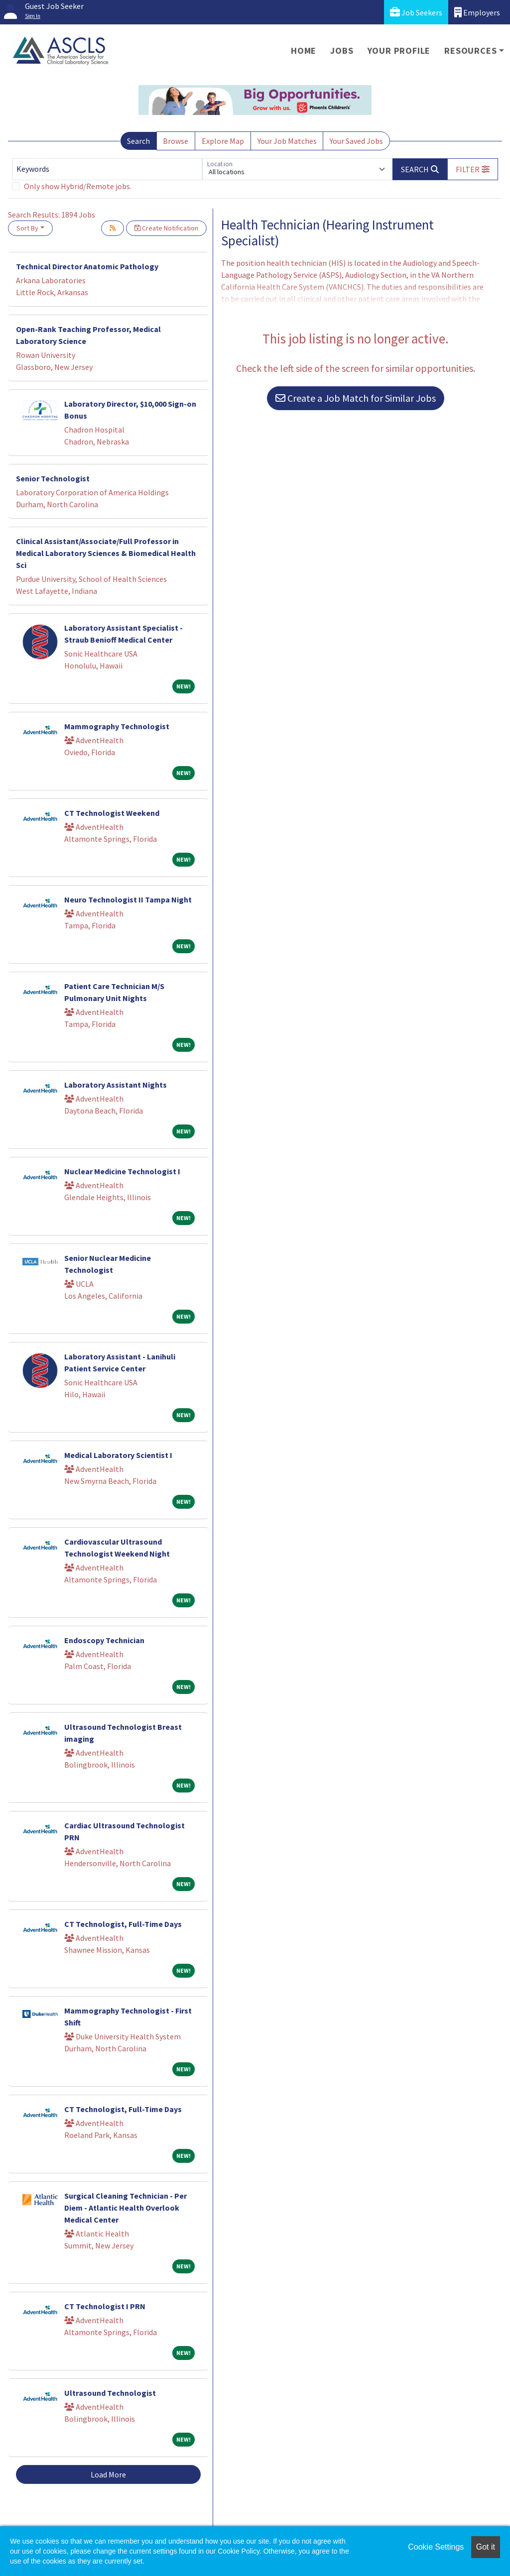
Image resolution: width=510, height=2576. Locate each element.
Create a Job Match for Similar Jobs (355, 398)
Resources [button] (470, 50)
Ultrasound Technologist (110, 2393)
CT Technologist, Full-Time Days (123, 1924)
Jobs (341, 50)
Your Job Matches (287, 141)
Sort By (27, 228)
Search (138, 141)
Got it (485, 2547)
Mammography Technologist (116, 726)
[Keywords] (107, 169)
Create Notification (166, 228)
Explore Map (223, 141)
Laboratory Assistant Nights (115, 1085)
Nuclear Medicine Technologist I (122, 1171)
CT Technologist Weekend (111, 813)
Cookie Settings (436, 2547)
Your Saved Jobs (356, 141)
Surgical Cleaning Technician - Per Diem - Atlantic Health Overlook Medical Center (125, 2208)
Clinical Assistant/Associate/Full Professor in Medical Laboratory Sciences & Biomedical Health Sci (106, 553)
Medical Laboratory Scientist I (118, 1455)
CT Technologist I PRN (104, 2306)
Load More (108, 2474)
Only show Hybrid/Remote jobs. (77, 186)
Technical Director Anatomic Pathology (87, 266)
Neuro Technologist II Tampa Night (128, 899)
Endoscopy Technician (104, 1640)
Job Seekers (416, 12)
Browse (175, 141)
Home (303, 50)
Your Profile (399, 50)
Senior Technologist (53, 478)
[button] (472, 169)
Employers (477, 12)
